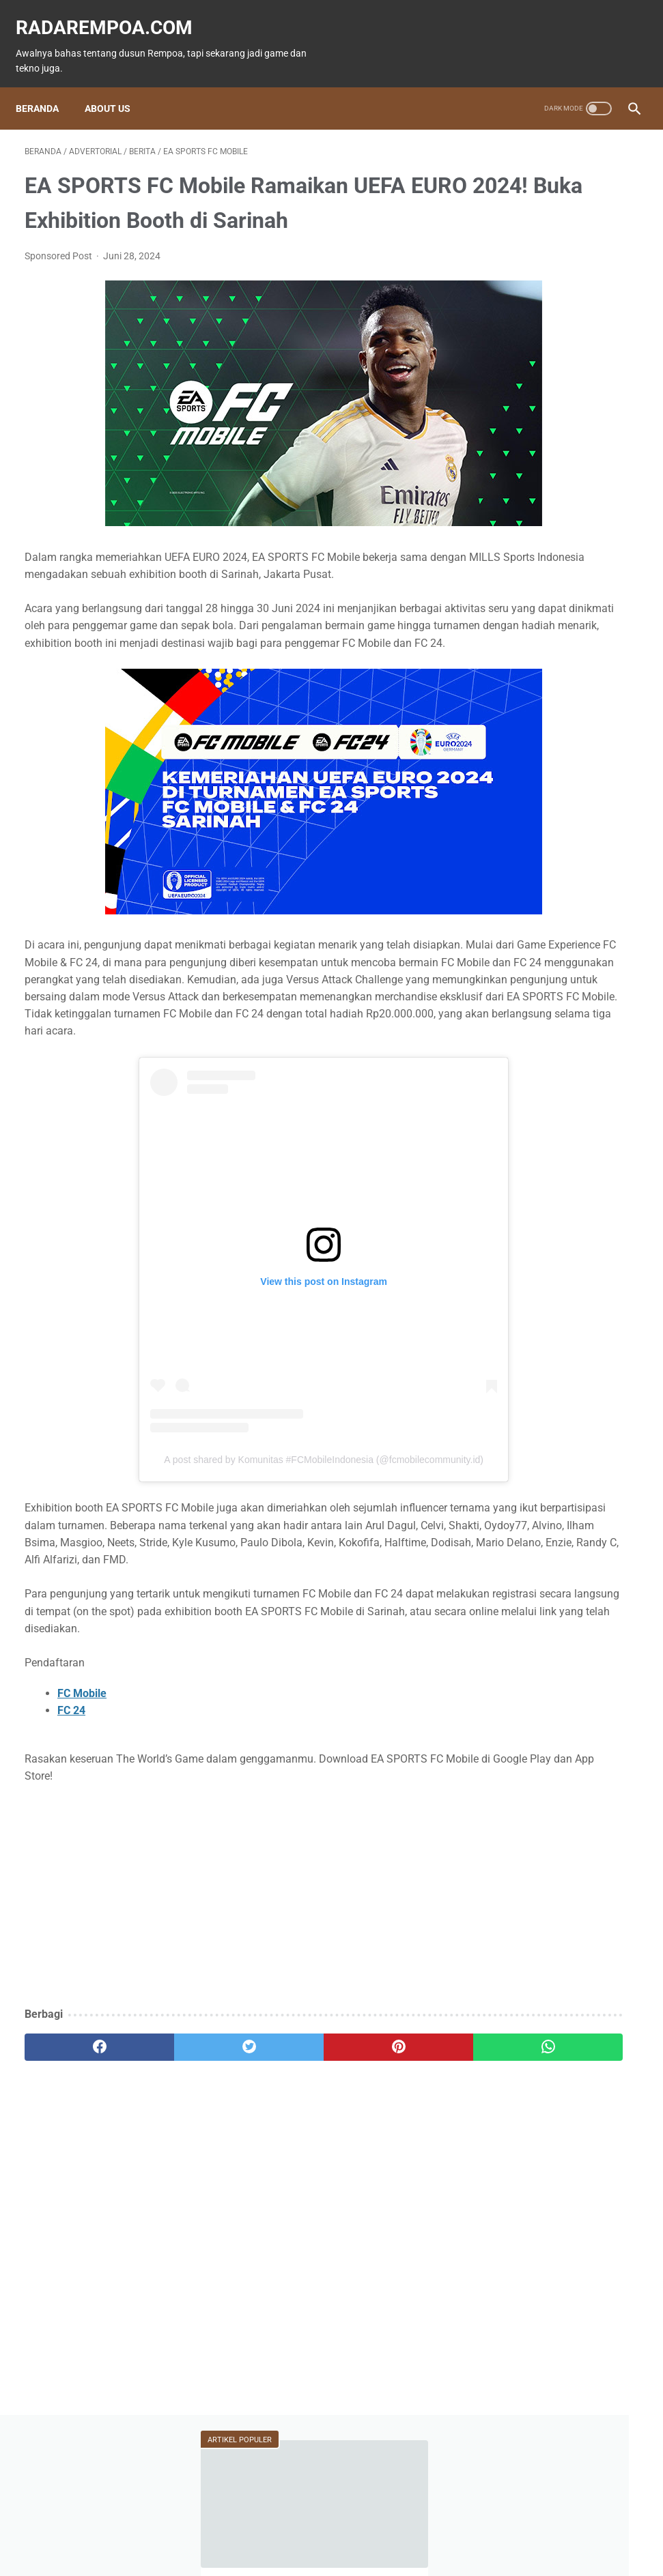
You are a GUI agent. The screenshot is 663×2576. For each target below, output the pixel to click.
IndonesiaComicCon (542, 741)
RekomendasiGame (538, 844)
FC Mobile (82, 1803)
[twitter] (177, 2157)
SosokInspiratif (532, 792)
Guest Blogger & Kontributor (320, 2526)
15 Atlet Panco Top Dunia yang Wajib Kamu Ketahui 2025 (555, 378)
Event (512, 663)
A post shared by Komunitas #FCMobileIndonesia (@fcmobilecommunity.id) (229, 1535)
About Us (116, 86)
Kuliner (586, 689)
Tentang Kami (423, 2526)
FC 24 (71, 1820)
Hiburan (517, 689)
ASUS (573, 663)
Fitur (581, 611)
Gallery (514, 767)
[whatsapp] (381, 2157)
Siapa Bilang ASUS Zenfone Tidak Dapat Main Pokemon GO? (557, 311)
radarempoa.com (113, 14)
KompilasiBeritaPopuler (547, 818)
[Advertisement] (229, 2006)
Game (515, 611)
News (514, 637)
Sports (514, 715)
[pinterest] (279, 2157)
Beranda (46, 86)
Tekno (582, 637)
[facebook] (75, 2157)
